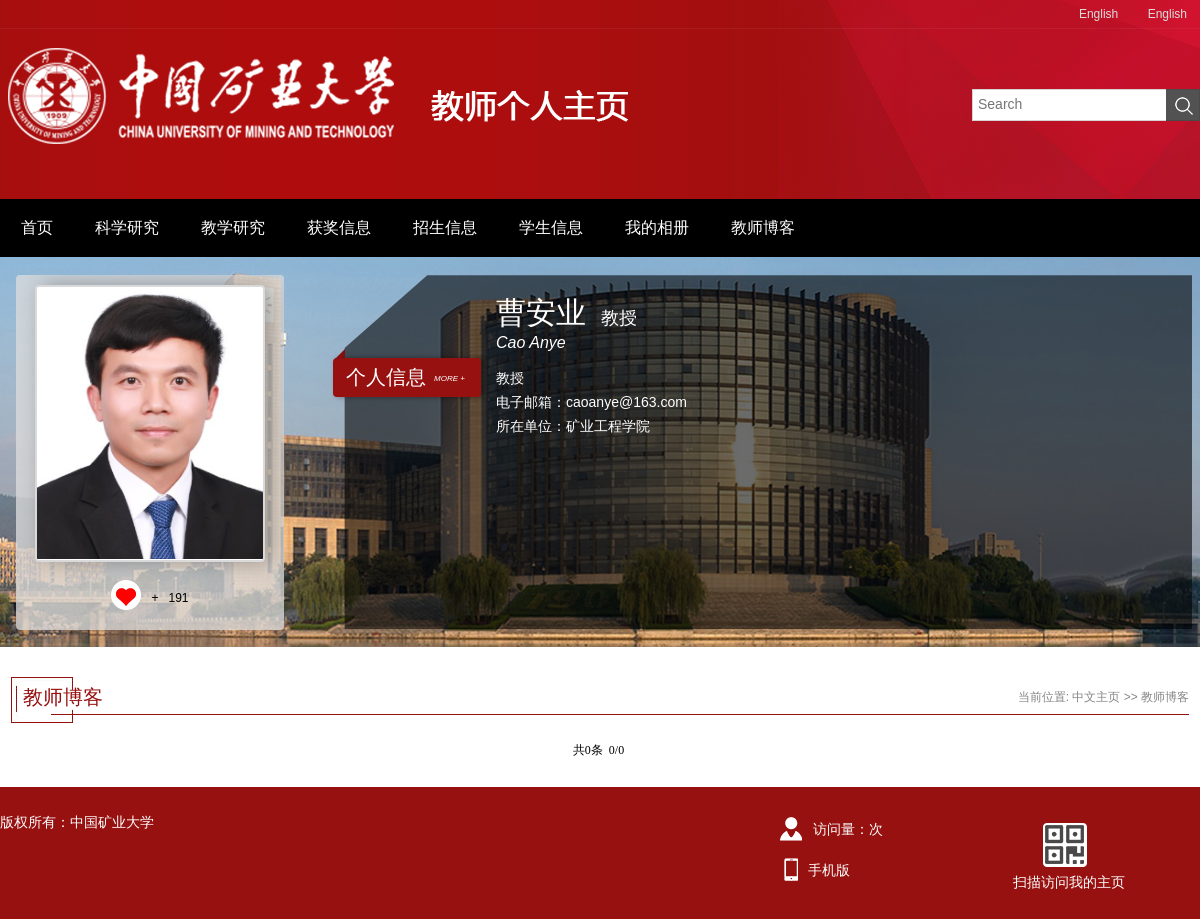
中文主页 (1096, 697)
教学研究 (233, 227)
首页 (37, 227)
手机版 (829, 870)
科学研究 (127, 227)
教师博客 (763, 227)
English (1098, 14)
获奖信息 (339, 227)
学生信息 (551, 227)
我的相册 (657, 227)
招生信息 (445, 227)
